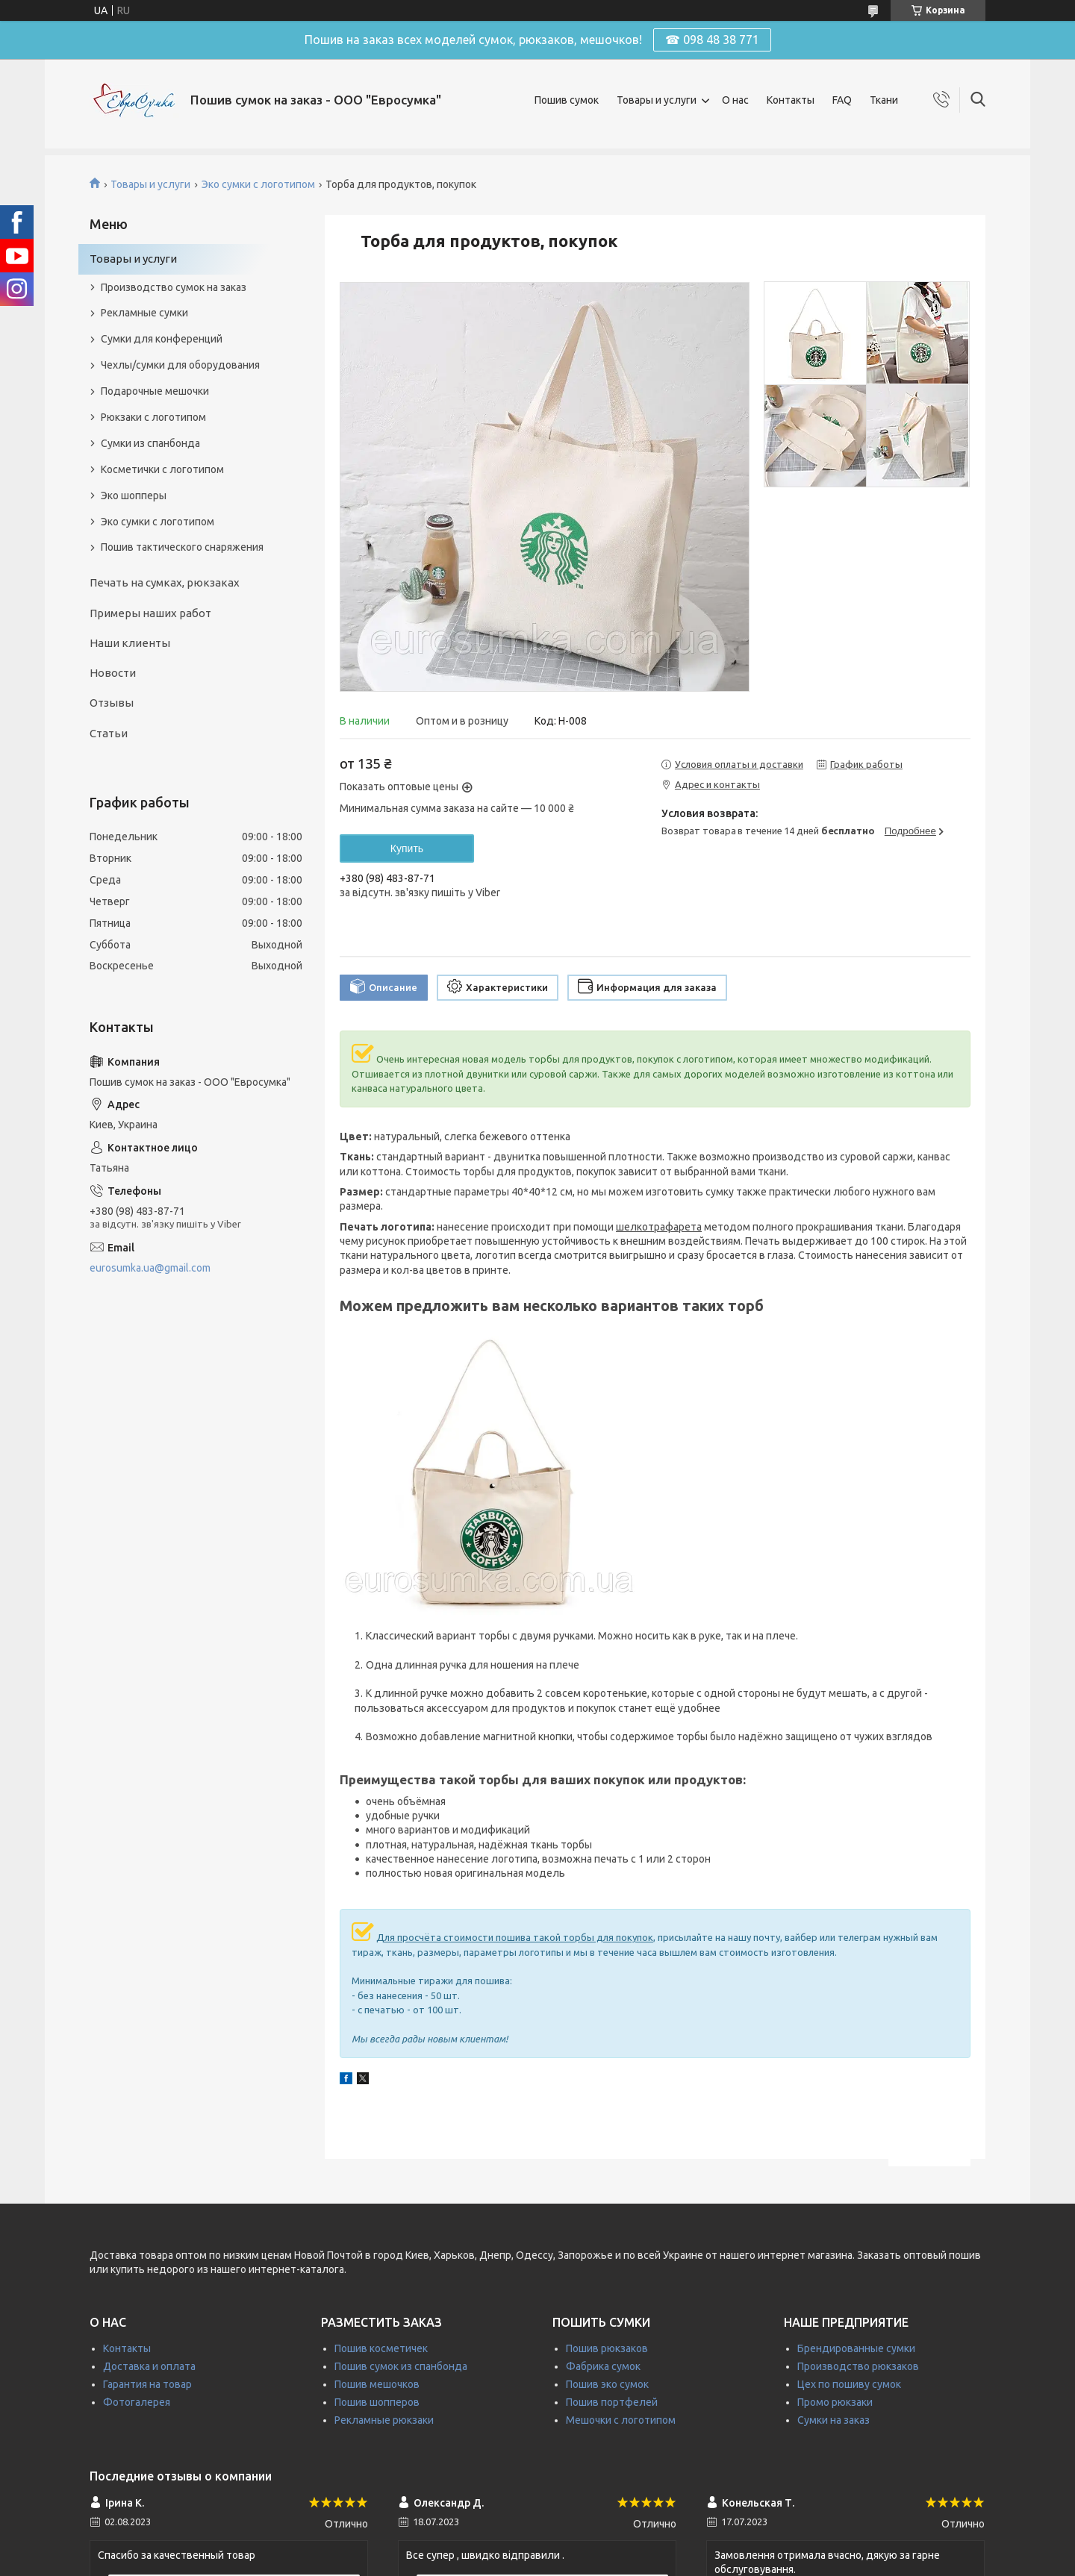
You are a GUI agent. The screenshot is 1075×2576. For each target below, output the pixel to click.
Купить (406, 848)
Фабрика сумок (603, 2366)
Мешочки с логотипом (621, 2420)
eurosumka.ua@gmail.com (150, 1268)
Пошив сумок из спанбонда (400, 2366)
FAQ (842, 100)
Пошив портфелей (612, 2402)
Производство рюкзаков (858, 2366)
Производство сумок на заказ (173, 287)
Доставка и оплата (149, 2366)
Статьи (109, 733)
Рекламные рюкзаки (384, 2420)
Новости (113, 672)
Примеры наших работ (150, 613)
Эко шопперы (133, 495)
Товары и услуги (657, 100)
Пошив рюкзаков (607, 2348)
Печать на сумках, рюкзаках (165, 582)
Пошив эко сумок (607, 2384)
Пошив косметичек (381, 2348)
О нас (735, 100)
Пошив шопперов (377, 2402)
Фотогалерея (136, 2402)
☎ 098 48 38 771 (712, 39)
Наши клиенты (130, 643)
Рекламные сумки (144, 313)
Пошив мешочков (377, 2384)
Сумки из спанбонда (150, 443)
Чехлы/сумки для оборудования (180, 365)
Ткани (884, 100)
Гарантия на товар (147, 2384)
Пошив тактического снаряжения (182, 547)
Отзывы (112, 702)
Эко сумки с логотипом (258, 184)
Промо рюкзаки (835, 2402)
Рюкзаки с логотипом (153, 417)
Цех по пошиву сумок (849, 2384)
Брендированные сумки (856, 2348)
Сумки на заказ (833, 2420)
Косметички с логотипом (162, 469)
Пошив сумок (567, 100)
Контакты (790, 100)
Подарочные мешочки (155, 391)
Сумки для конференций (161, 339)
